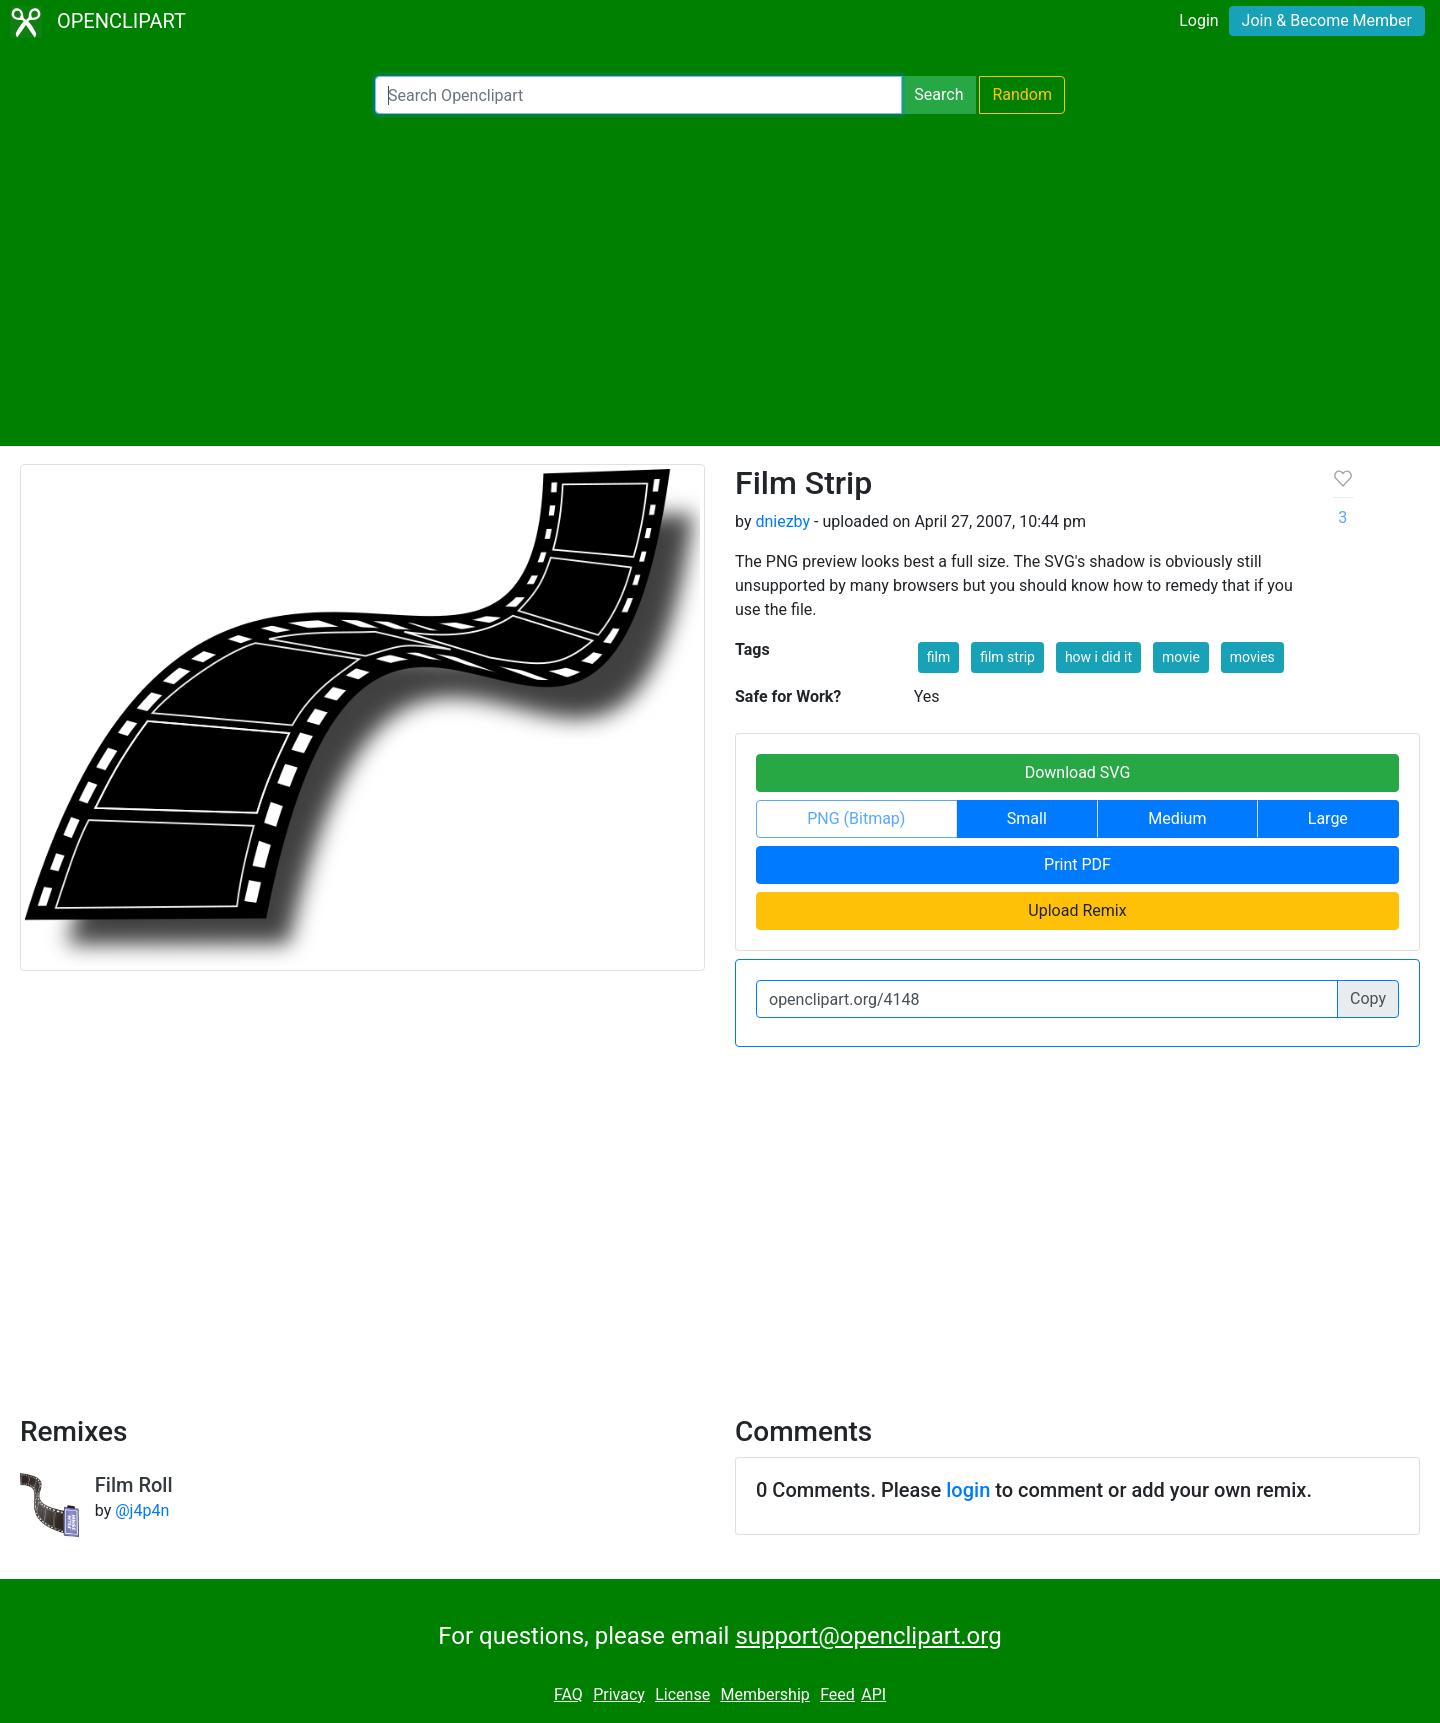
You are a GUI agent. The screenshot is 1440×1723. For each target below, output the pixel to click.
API (873, 1694)
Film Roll (134, 1485)
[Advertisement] (720, 280)
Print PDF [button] (1077, 864)
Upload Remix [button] (1077, 910)
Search (938, 94)
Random (1022, 94)
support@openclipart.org (868, 1636)
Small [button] (1027, 818)
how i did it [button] (1098, 657)
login (968, 1490)
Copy (1368, 998)
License (682, 1694)
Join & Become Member (1327, 20)
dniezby (782, 521)
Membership (764, 1694)
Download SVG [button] (1078, 772)
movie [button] (1181, 657)
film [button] (938, 657)
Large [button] (1328, 818)
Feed (837, 1694)
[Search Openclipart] (638, 95)
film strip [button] (1007, 657)
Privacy (619, 1694)
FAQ (568, 1694)
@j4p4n (142, 1510)
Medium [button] (1177, 818)
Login (1198, 20)
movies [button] (1252, 657)
